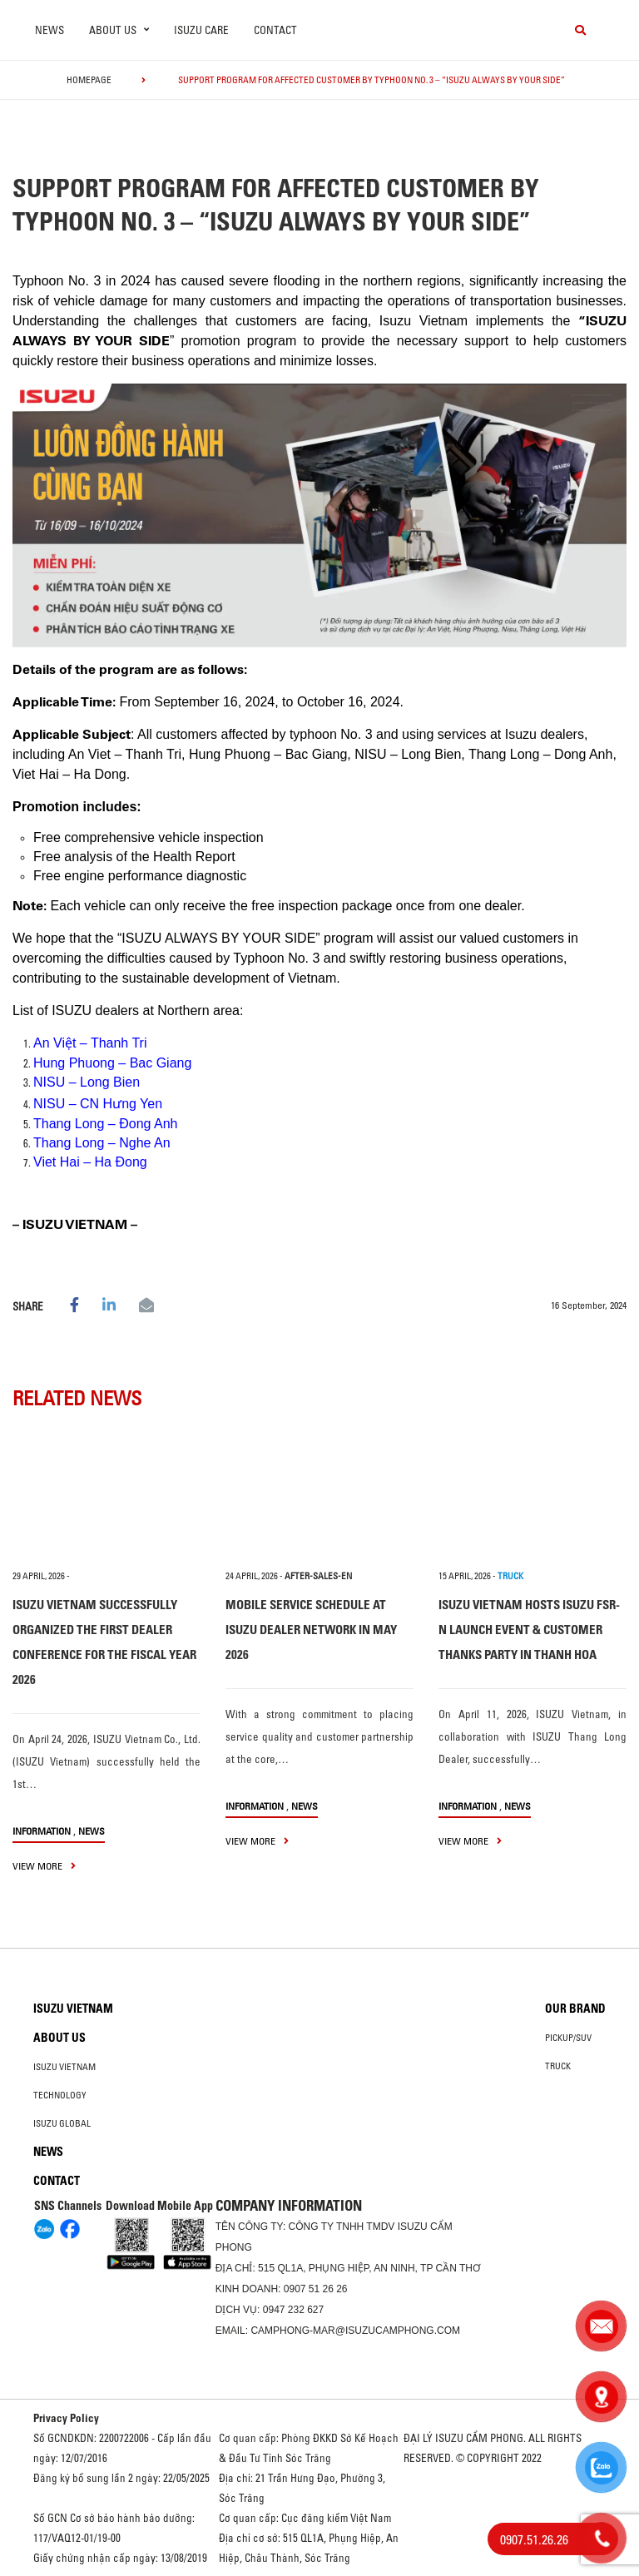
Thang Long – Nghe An (102, 1143)
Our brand (575, 2008)
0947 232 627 (293, 2310)
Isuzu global (62, 2123)
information (41, 1831)
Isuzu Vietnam (73, 2008)
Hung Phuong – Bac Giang (112, 1063)
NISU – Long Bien (86, 1082)
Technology (60, 2095)
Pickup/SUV (568, 2037)
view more (44, 1866)
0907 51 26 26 (316, 2289)
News (49, 30)
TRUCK (510, 1576)
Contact (275, 30)
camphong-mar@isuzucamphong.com (355, 2330)
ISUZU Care (201, 30)
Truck (558, 2066)
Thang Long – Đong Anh (105, 1124)
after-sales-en (318, 1576)
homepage (89, 80)
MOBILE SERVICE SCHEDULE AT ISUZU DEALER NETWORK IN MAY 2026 (311, 1629)
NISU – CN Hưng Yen (97, 1104)
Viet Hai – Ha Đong (90, 1162)
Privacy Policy (66, 2418)
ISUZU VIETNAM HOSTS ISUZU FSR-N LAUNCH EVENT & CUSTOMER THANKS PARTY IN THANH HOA (529, 1629)
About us (59, 2037)
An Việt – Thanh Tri (89, 1043)
